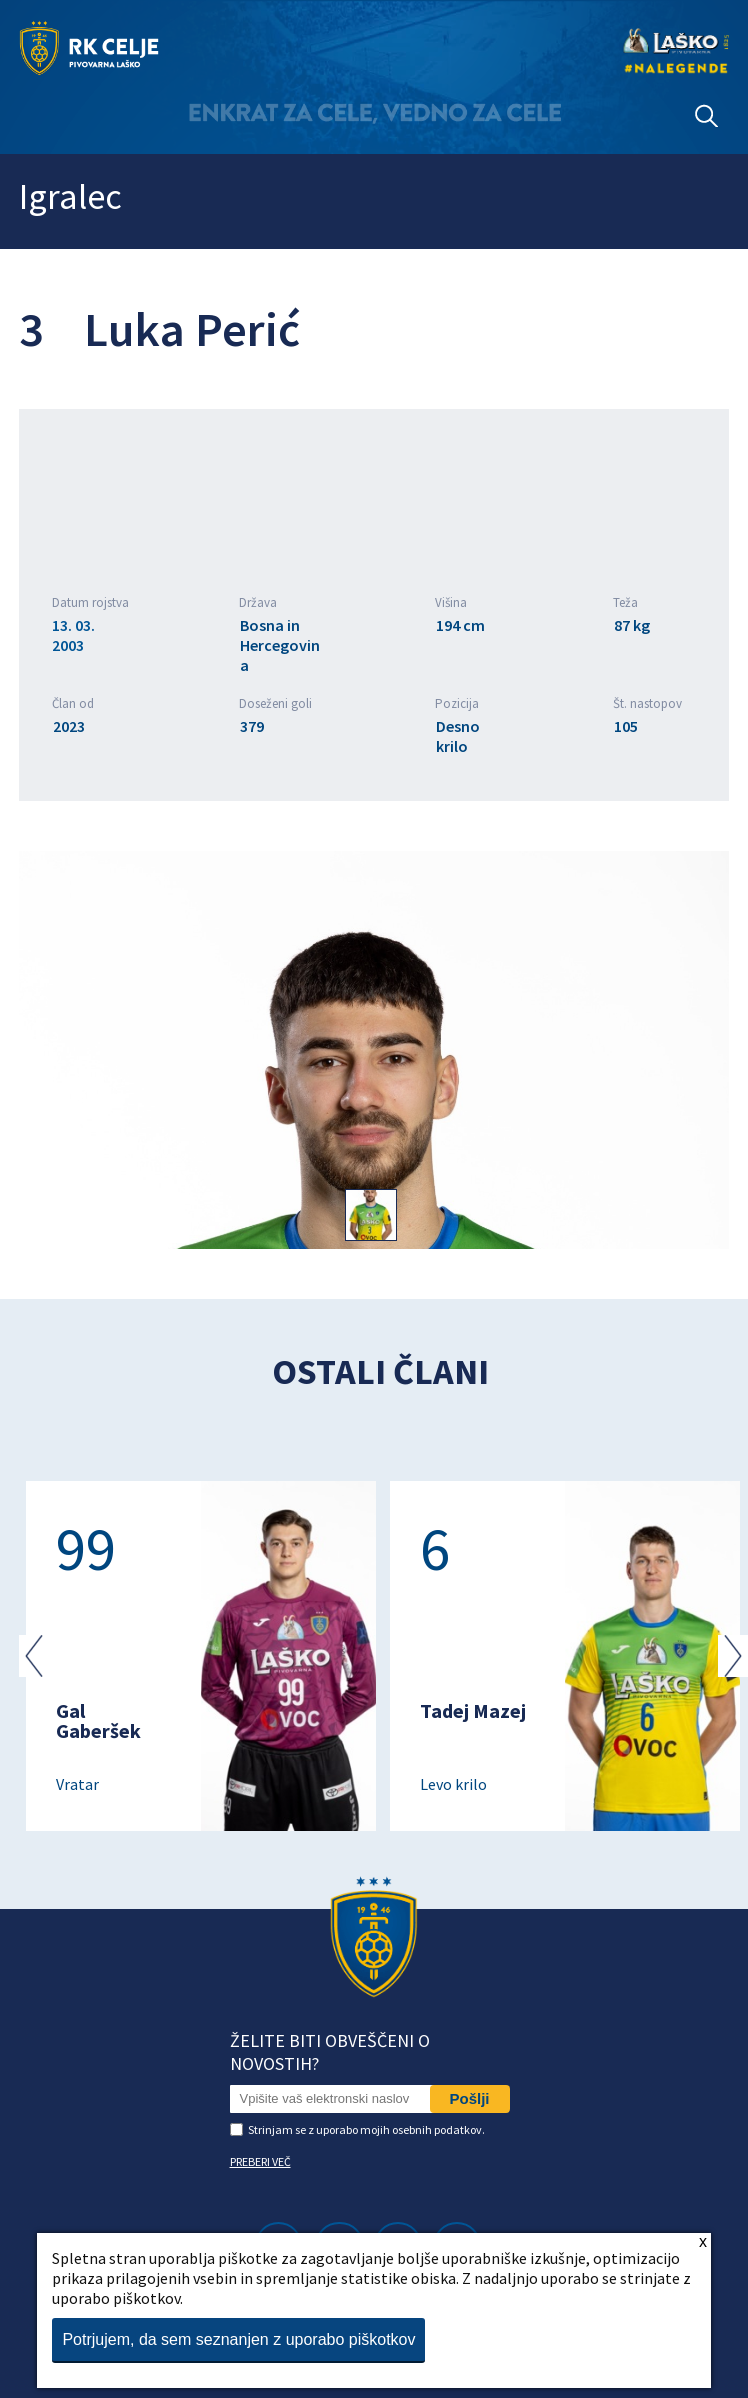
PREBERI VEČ (260, 2161)
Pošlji (470, 2098)
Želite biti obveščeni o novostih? (330, 2052)
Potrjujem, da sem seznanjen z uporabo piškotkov (238, 2339)
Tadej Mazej (473, 1710)
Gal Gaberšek (98, 1720)
